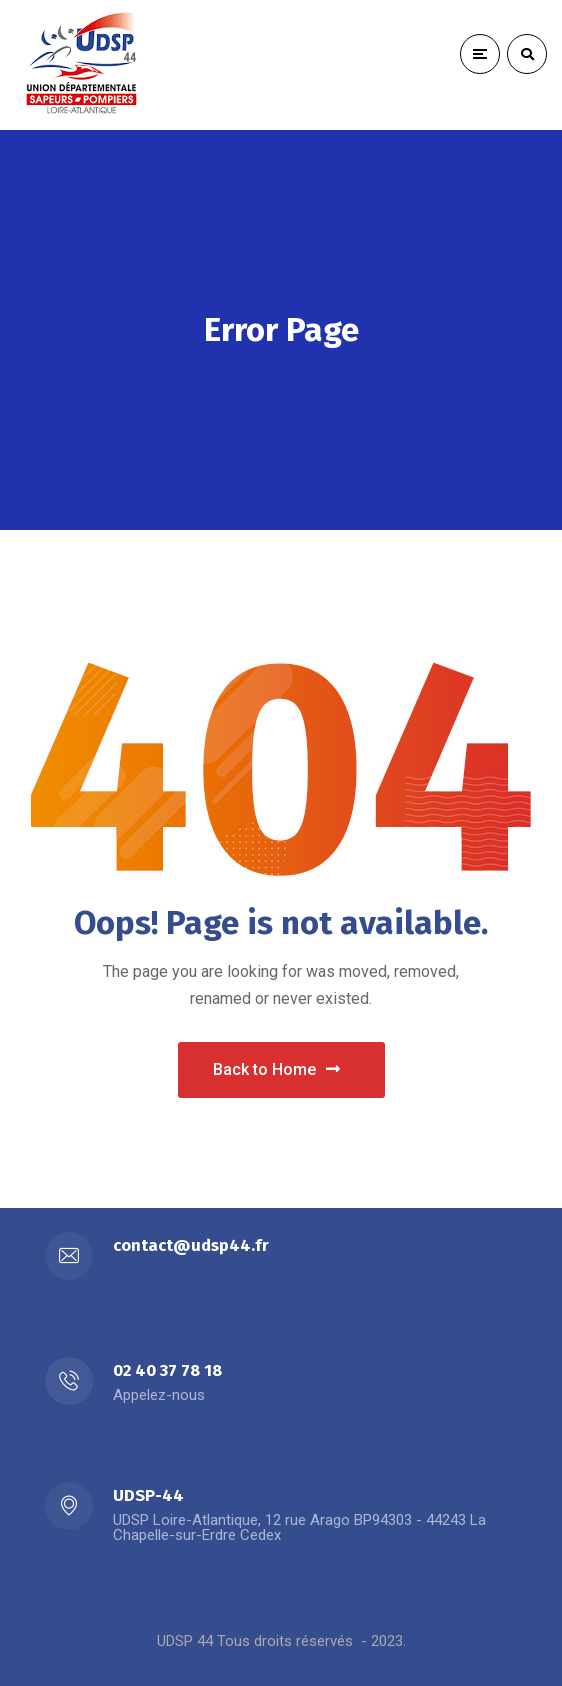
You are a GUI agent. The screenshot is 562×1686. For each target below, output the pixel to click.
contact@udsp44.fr (191, 1245)
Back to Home (276, 1069)
